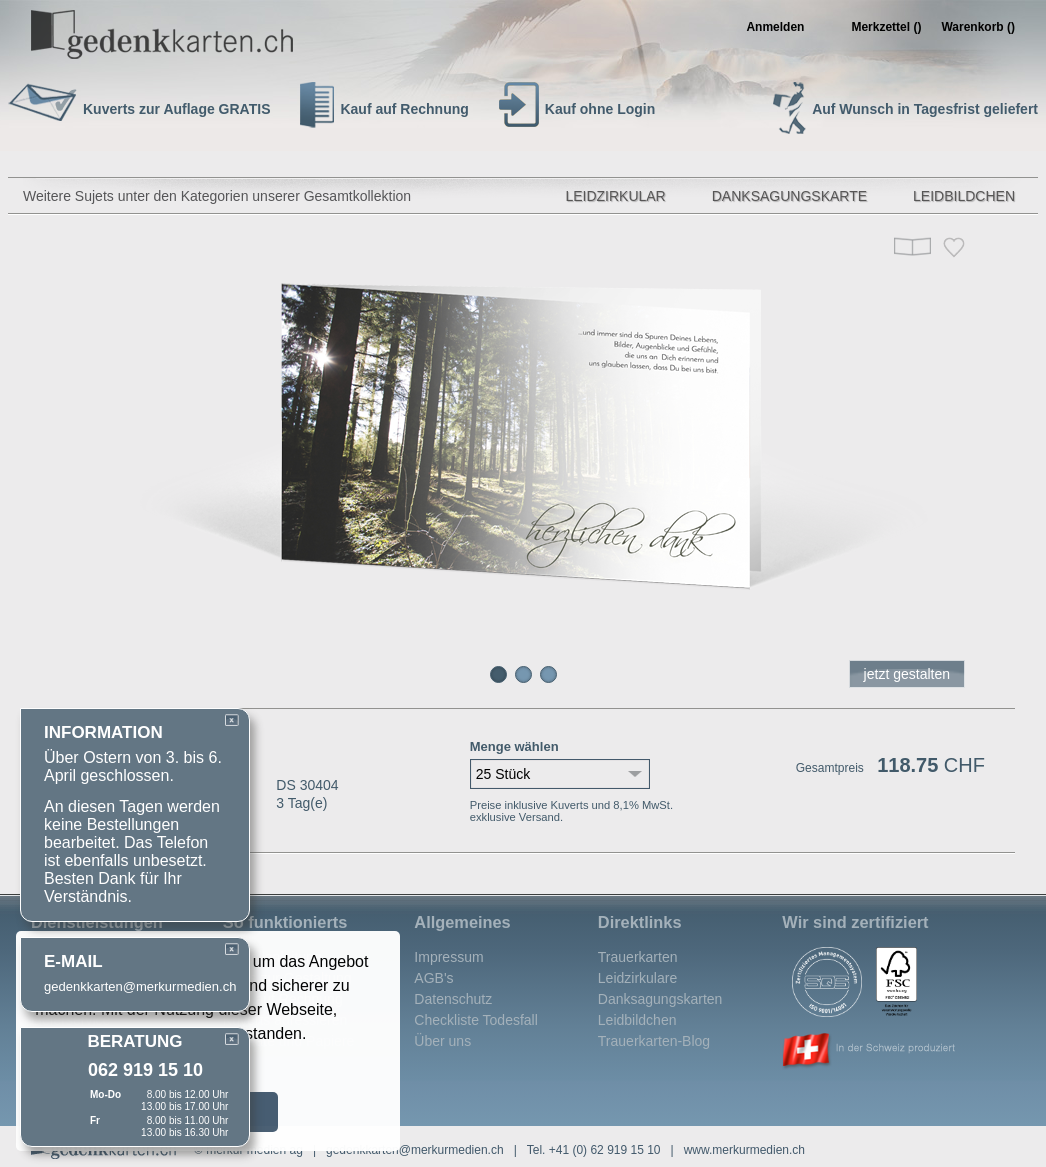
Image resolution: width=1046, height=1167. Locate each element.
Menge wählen (514, 746)
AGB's (433, 978)
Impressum (448, 957)
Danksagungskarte (789, 196)
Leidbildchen (964, 196)
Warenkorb (978, 27)
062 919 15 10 (145, 1070)
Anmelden (775, 27)
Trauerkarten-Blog (654, 1041)
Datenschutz (453, 999)
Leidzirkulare (637, 978)
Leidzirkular (615, 196)
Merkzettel (886, 27)
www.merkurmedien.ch (744, 1150)
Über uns (442, 1041)
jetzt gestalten (907, 674)
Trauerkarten (638, 957)
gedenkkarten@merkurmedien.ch (415, 1150)
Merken (954, 247)
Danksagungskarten (660, 999)
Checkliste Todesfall (475, 1020)
